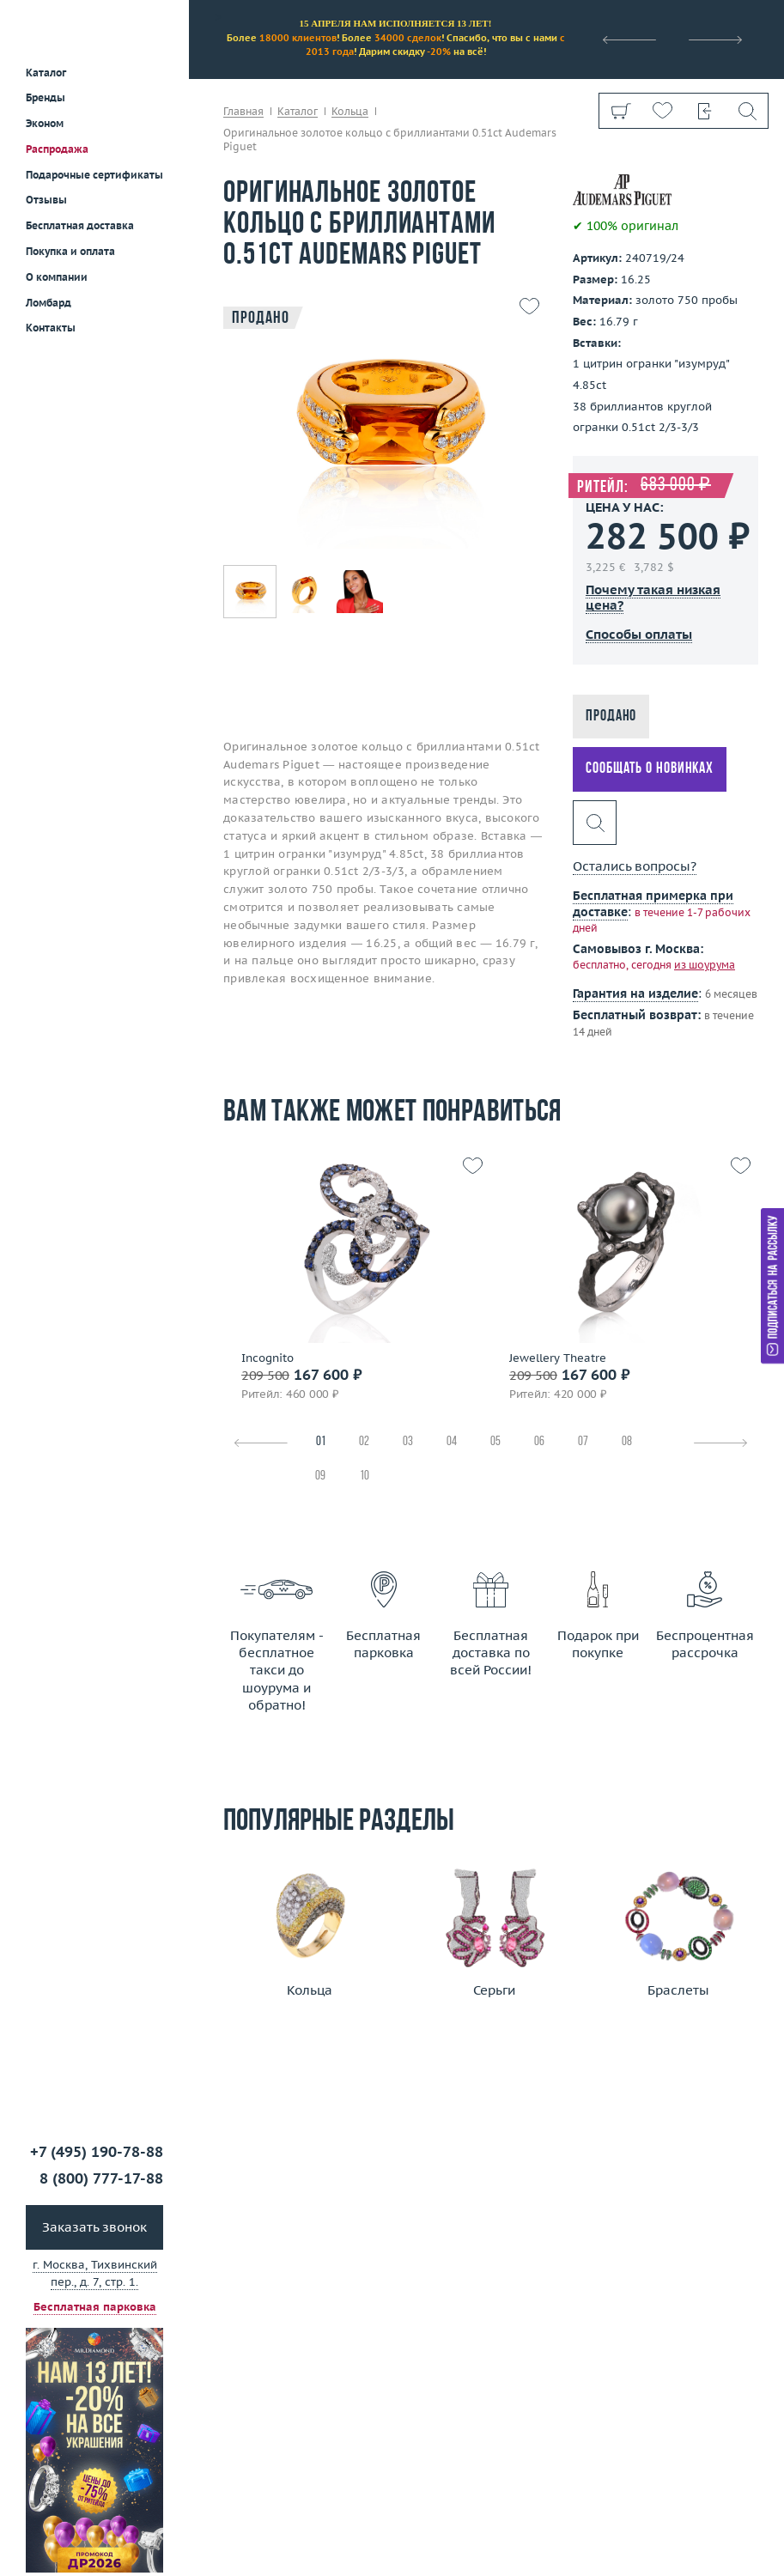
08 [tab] (627, 1442)
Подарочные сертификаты (94, 174)
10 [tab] (364, 1476)
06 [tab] (539, 1442)
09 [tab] (320, 1476)
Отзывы (46, 199)
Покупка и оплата (70, 251)
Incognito (267, 1358)
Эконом (45, 123)
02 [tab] (364, 1442)
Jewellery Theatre (557, 1358)
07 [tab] (583, 1442)
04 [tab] (452, 1442)
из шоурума (704, 964)
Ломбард (48, 302)
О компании (57, 276)
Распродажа (57, 149)
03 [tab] (408, 1442)
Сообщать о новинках (650, 769)
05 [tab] (495, 1442)
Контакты (51, 327)
